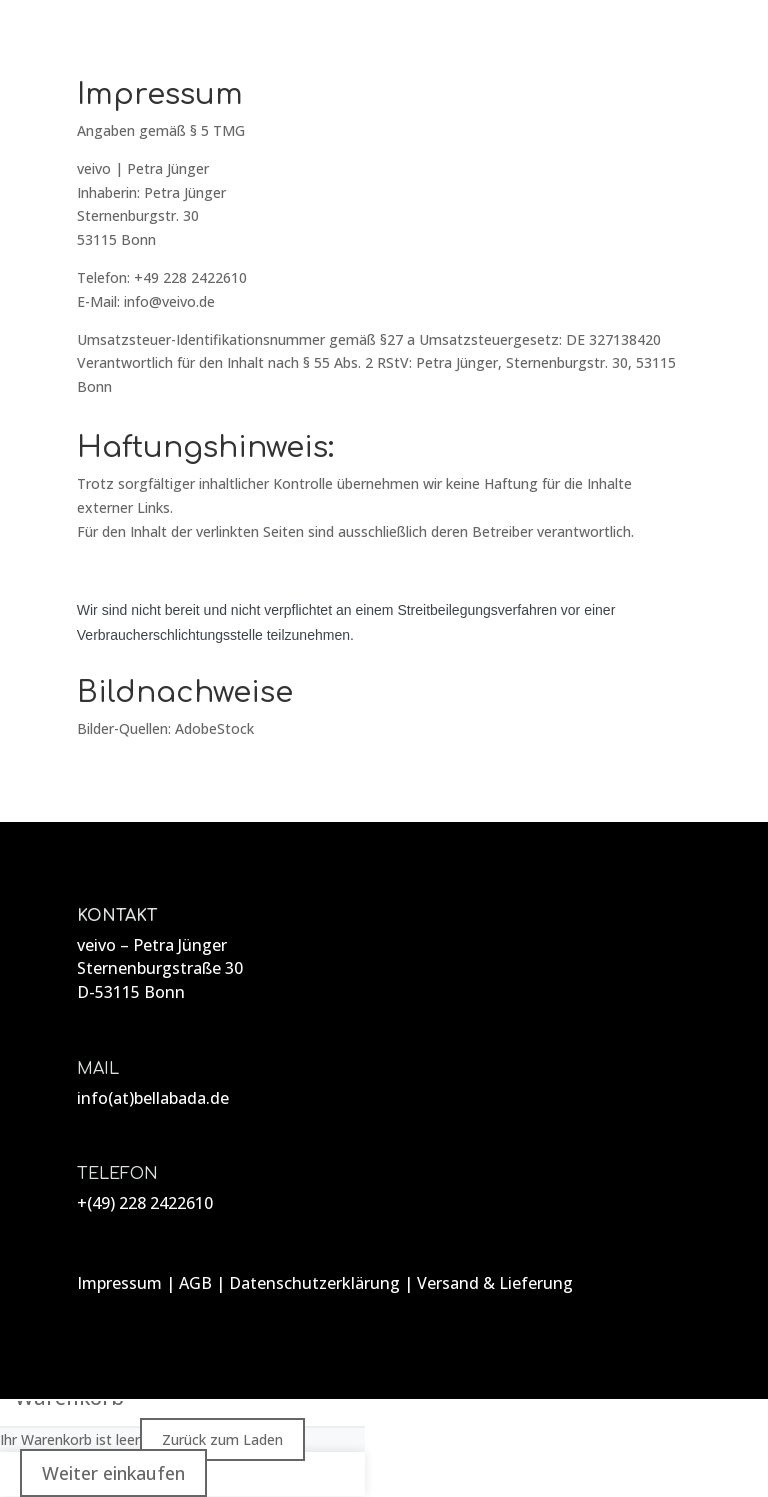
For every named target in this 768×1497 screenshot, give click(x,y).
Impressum (119, 1283)
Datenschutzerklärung (314, 1283)
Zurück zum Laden (222, 1439)
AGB (195, 1283)
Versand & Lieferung (495, 1283)
